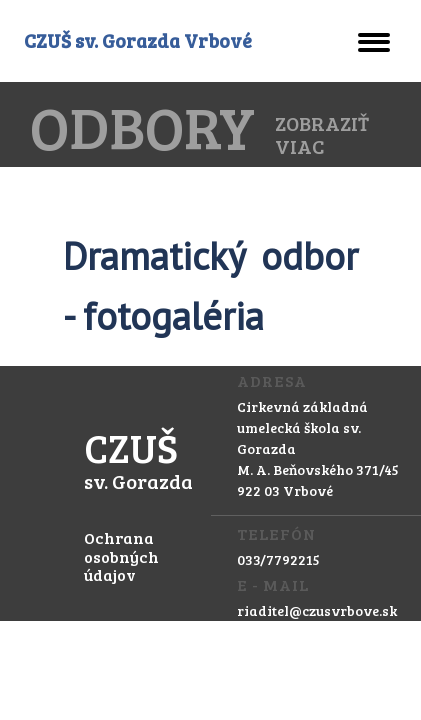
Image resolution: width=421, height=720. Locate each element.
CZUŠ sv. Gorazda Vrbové (138, 40)
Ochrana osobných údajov (121, 556)
